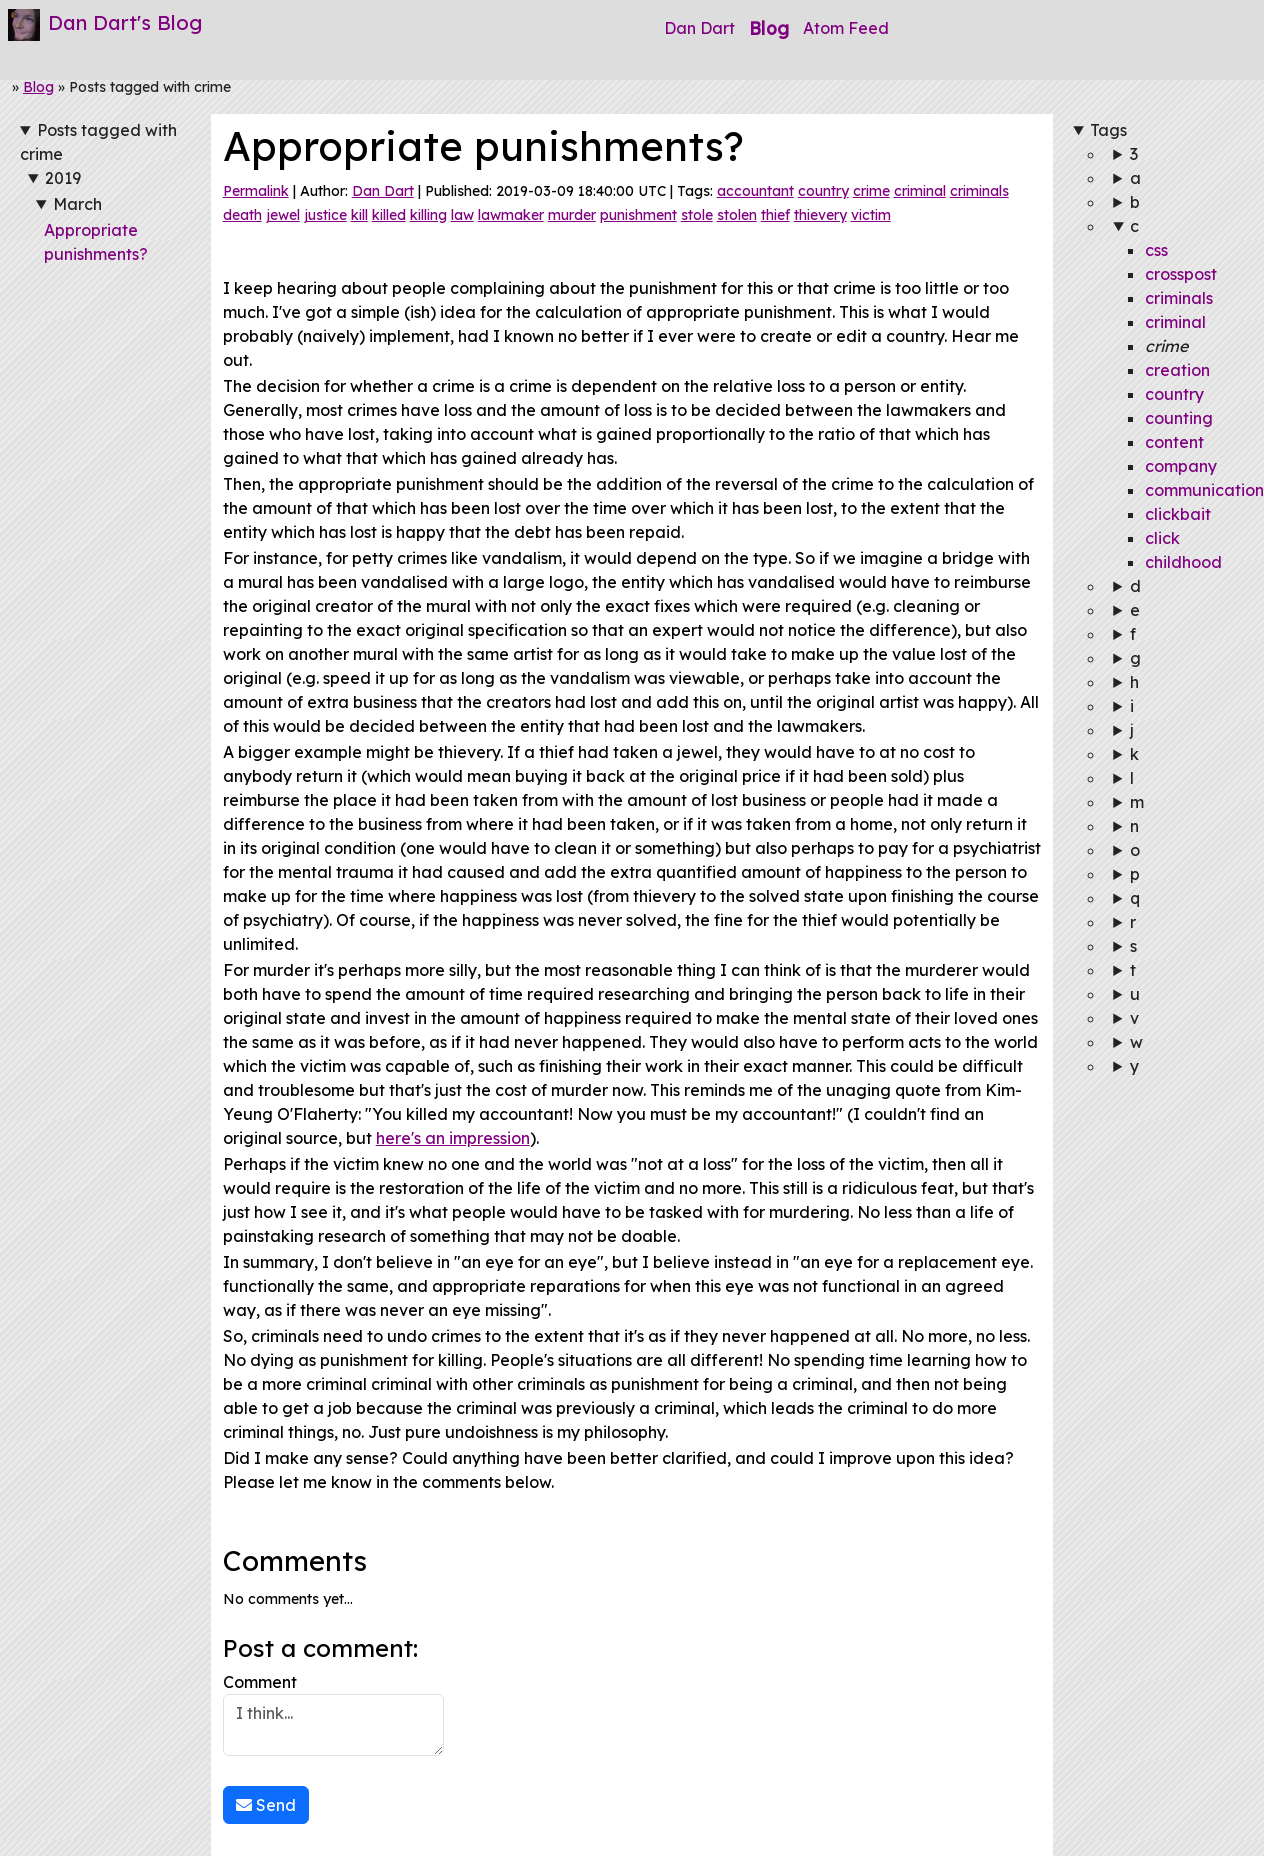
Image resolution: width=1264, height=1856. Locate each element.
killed (389, 215)
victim (871, 215)
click (1162, 538)
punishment (638, 215)
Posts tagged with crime (98, 142)
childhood (1183, 562)
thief (775, 215)
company (1181, 466)
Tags (1108, 130)
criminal (920, 191)
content (1174, 442)
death (242, 215)
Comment (333, 1714)
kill (359, 215)
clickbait (1178, 514)
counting (1179, 418)
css (1156, 250)
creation (1177, 370)
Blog (769, 28)
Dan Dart (699, 28)
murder (572, 215)
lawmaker (511, 215)
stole (697, 215)
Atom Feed (846, 28)
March (77, 204)
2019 (63, 178)
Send (266, 1805)
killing (428, 215)
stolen (737, 215)
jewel (283, 215)
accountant (755, 191)
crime (871, 191)
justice (325, 215)
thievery (820, 215)
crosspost (1181, 274)
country (823, 191)
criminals (979, 191)
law (462, 215)
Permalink (256, 191)
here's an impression (453, 1138)
